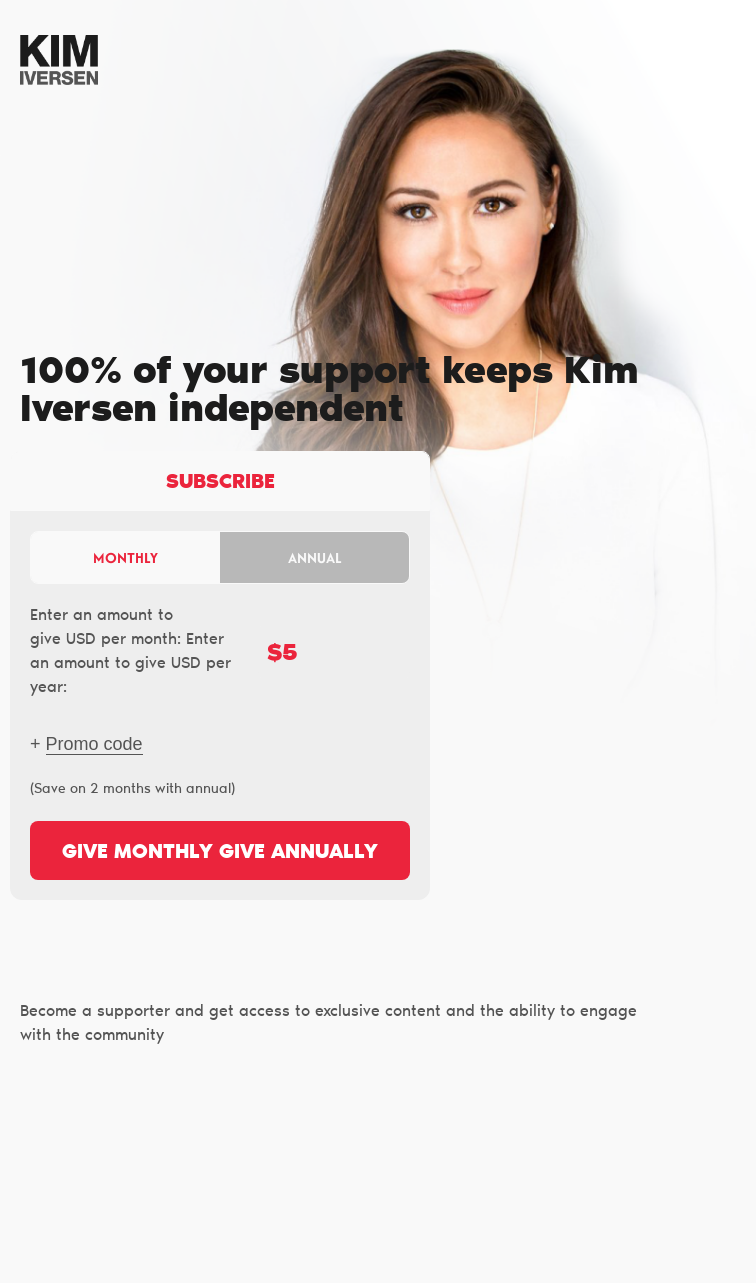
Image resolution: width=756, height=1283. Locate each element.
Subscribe (220, 483)
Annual (315, 557)
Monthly (125, 557)
